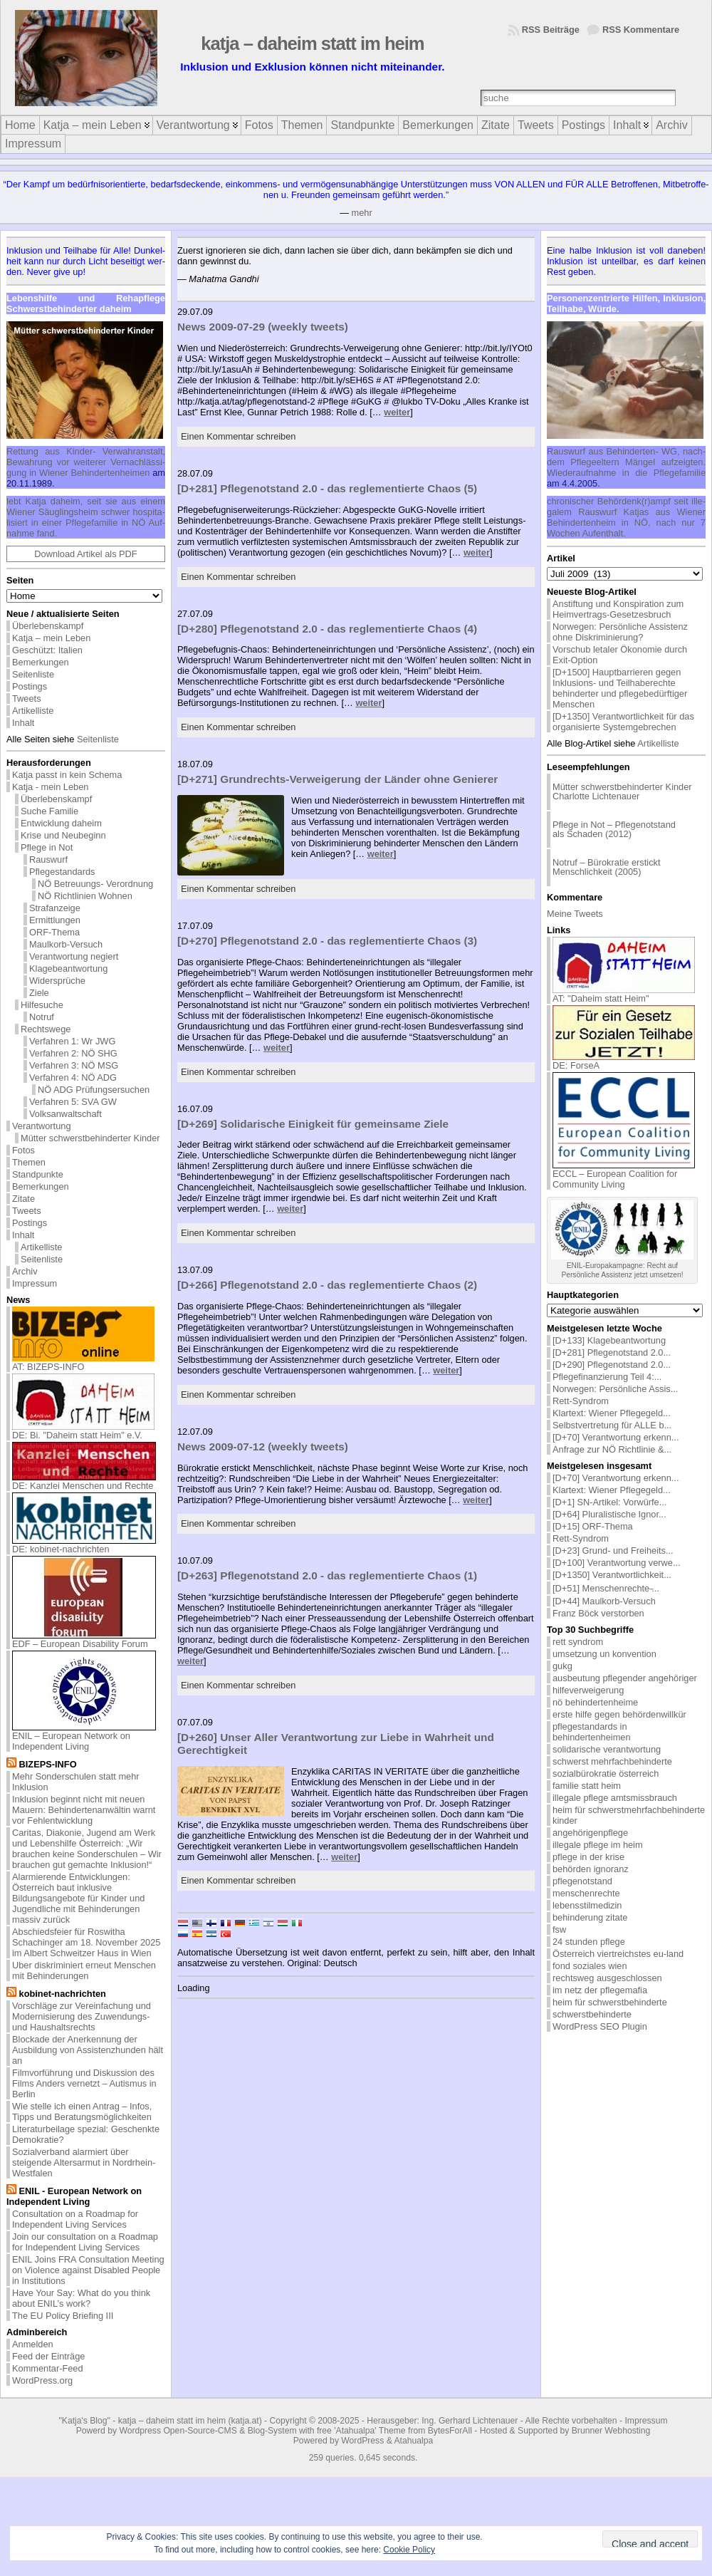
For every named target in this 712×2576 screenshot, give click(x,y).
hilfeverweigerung (588, 1690)
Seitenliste (33, 674)
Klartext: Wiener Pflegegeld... (612, 1413)
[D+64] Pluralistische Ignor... (609, 1514)
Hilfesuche (42, 1004)
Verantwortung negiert (73, 956)
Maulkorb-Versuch (66, 944)
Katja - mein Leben (50, 786)
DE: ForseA (624, 1061)
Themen (29, 1162)
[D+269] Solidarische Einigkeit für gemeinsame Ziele (313, 1124)
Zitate (23, 1198)
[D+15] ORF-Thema (593, 1526)
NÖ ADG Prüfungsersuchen (94, 1089)
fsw (559, 1929)
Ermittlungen (54, 920)
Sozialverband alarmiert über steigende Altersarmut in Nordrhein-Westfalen (83, 2162)
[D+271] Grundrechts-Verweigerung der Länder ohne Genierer (337, 779)
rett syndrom (578, 1641)
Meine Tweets (575, 913)
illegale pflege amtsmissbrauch (615, 1797)
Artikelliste (32, 710)
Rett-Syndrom (581, 1401)
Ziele (39, 992)
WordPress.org (42, 2380)
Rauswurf (48, 859)
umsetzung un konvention (604, 1653)
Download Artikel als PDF (85, 554)
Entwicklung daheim (61, 823)
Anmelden (32, 2344)
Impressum (34, 1283)
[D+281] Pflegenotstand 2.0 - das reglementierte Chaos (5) (327, 488)
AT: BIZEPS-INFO (83, 1362)
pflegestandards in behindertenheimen (592, 1732)
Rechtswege (45, 1029)
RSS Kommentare (640, 29)
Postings (29, 686)
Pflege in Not (47, 847)
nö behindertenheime (595, 1702)
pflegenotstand (582, 1881)
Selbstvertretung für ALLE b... (612, 1425)
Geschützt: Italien (47, 650)
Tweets (26, 698)
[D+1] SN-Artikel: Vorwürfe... (609, 1502)
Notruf (41, 1017)
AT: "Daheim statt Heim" (624, 994)
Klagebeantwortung (68, 968)
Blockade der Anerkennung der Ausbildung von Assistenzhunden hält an (87, 2050)
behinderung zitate (590, 1917)
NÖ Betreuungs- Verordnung (95, 883)
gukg (562, 1666)
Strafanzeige (54, 908)
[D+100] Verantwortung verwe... (617, 1562)
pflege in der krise (588, 1857)
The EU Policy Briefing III (62, 2315)
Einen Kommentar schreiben (238, 436)
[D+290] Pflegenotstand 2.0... (612, 1364)
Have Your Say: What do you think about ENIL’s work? (81, 2298)
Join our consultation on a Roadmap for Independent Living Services (85, 2242)
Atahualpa (413, 2441)
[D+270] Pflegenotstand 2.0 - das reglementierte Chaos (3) (327, 941)
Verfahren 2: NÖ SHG (73, 1053)
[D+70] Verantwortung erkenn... (616, 1437)
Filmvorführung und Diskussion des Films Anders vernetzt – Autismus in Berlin (84, 2083)
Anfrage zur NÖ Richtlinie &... (612, 1449)
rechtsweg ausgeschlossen (607, 1978)
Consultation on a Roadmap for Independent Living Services (75, 2219)
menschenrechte (586, 1893)
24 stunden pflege (589, 1941)
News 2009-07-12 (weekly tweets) (262, 1446)
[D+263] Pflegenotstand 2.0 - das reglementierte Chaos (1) (327, 1575)
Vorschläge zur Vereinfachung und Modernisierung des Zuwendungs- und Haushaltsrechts (81, 2016)
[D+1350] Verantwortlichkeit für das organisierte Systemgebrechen (623, 721)
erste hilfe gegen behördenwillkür (619, 1714)
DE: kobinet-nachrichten (84, 1544)
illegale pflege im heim (598, 1844)
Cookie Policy (409, 2550)
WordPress (362, 2441)
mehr (362, 212)
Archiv (25, 1271)
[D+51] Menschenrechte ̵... (606, 1588)
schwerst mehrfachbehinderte (612, 1761)
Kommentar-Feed (47, 2368)
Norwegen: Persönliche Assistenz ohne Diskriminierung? (620, 632)
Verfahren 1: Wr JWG (72, 1041)
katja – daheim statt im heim (312, 43)
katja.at (244, 2421)
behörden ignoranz (591, 1869)
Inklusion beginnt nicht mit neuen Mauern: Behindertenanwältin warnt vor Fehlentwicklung (83, 1810)
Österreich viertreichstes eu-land (618, 1953)
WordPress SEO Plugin (600, 2026)
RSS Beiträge (551, 29)
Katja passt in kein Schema (67, 774)
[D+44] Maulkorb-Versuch (604, 1601)
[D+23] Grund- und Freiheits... (613, 1550)
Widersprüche (57, 980)
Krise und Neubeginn (63, 835)
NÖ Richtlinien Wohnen (85, 895)
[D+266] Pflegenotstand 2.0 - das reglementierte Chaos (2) (327, 1285)
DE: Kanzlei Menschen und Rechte (84, 1481)
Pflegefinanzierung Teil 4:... (607, 1376)
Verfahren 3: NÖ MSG (73, 1065)
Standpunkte (37, 1174)
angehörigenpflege (590, 1832)
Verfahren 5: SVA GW (73, 1101)
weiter (397, 412)
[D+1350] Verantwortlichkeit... (612, 1574)
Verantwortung (41, 1126)
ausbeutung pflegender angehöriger (625, 1678)
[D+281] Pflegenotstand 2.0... (612, 1352)
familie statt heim (587, 1785)
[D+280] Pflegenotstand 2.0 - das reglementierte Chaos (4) (327, 629)
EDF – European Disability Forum (84, 1639)
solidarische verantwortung (607, 1749)
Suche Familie (49, 811)
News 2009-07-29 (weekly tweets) (262, 327)
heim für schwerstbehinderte (610, 2002)
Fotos (23, 1150)
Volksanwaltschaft (65, 1113)
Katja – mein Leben (51, 638)
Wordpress (140, 2431)
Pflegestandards (62, 871)
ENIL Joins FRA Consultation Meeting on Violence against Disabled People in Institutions (88, 2270)
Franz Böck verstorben (598, 1613)
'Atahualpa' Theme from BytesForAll (403, 2431)
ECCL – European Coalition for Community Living (624, 1175)
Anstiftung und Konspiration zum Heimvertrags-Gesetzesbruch (618, 609)
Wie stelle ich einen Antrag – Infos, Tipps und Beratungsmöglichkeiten (82, 2111)
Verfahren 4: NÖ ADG (73, 1077)
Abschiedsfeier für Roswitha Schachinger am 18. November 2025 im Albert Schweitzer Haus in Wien (86, 1942)
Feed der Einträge (48, 2356)
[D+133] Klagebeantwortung (609, 1340)
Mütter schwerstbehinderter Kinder (90, 1138)
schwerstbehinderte (592, 2014)
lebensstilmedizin (587, 1905)
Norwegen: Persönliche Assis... (615, 1388)
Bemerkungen (40, 662)
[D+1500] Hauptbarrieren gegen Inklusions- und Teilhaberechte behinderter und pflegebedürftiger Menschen (620, 688)
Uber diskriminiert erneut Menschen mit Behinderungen (84, 1970)
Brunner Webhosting (611, 2431)
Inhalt (23, 722)
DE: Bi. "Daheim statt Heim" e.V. (83, 1430)
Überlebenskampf (47, 625)
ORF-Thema (54, 932)
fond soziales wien (590, 1965)
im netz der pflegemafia (600, 1990)
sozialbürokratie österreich (606, 1773)
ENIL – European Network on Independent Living (84, 1737)
